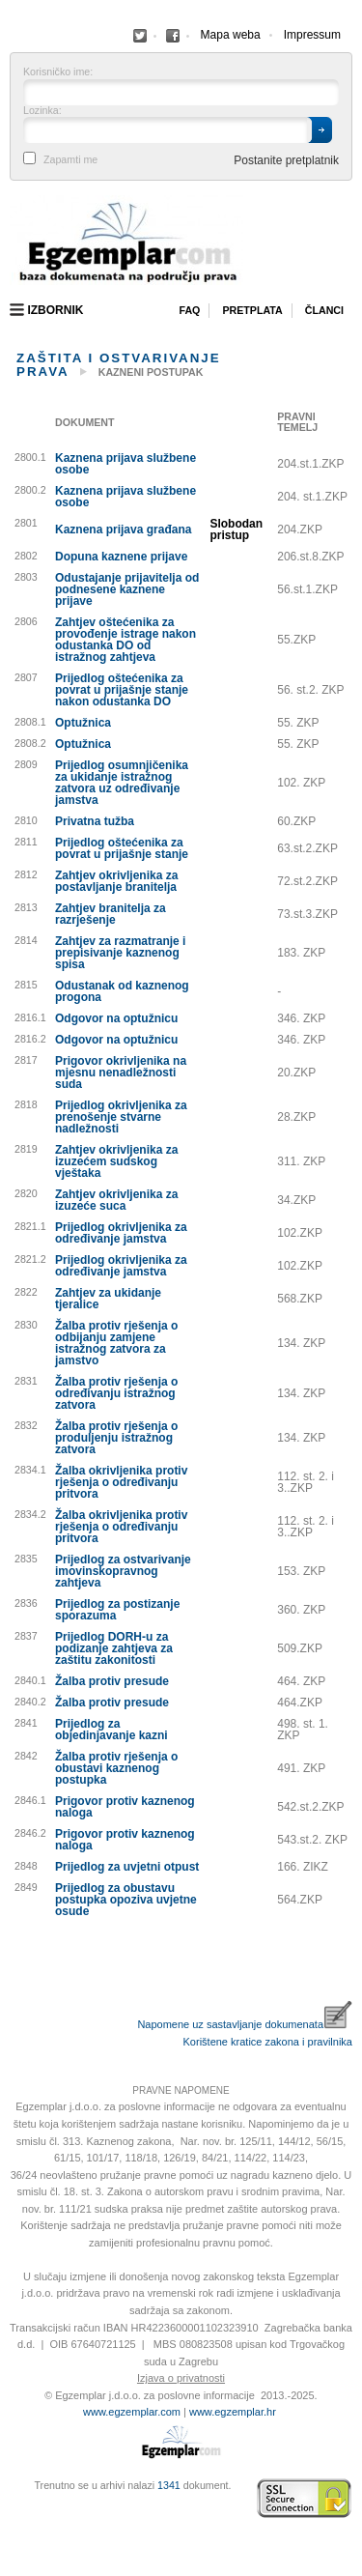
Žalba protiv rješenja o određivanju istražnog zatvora (116, 1393)
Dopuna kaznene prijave (121, 556)
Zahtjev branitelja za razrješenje (110, 914)
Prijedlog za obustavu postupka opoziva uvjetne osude (126, 1899)
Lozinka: (42, 110)
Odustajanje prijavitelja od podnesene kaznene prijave (127, 589)
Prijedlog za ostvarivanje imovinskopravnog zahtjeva (123, 1571)
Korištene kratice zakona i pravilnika (267, 2041)
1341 (169, 2485)
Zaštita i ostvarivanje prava (118, 364)
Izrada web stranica (14, 2499)
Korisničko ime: (58, 72)
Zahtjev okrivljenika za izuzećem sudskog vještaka (116, 1161)
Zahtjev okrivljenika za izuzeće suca (116, 1200)
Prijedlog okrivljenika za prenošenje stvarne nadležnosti (121, 1117)
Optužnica (83, 723)
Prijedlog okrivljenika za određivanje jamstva (121, 1232)
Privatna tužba (94, 821)
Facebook (140, 36)
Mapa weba (231, 35)
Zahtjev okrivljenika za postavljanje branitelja (116, 881)
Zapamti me (70, 160)
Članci (324, 310)
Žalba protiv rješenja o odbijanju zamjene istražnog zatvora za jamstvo (116, 1343)
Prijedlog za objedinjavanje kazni (111, 1729)
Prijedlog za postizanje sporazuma (117, 1609)
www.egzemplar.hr (232, 2412)
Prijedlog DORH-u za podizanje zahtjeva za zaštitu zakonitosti (114, 1648)
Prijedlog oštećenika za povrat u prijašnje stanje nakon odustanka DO (121, 690)
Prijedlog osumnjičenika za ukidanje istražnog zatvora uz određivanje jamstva (121, 782)
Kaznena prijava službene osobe (125, 463)
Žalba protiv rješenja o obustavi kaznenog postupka (116, 1768)
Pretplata (252, 310)
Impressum (312, 35)
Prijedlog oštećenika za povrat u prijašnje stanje (121, 848)
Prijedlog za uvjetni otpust (127, 1867)
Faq (189, 310)
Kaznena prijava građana (123, 529)
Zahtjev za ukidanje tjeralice (108, 1298)
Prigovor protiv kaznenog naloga (125, 1806)
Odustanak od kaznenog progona (122, 991)
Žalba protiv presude (112, 1681)
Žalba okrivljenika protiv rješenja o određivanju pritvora (121, 1482)
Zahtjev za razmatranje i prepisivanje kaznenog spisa (120, 952)
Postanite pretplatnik (286, 160)
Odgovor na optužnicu (116, 1018)
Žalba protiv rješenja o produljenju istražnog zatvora (116, 1437)
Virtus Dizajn (14, 2508)
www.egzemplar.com (132, 2412)
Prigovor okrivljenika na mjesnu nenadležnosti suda (120, 1072)
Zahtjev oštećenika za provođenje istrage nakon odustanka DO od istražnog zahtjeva (125, 639)
